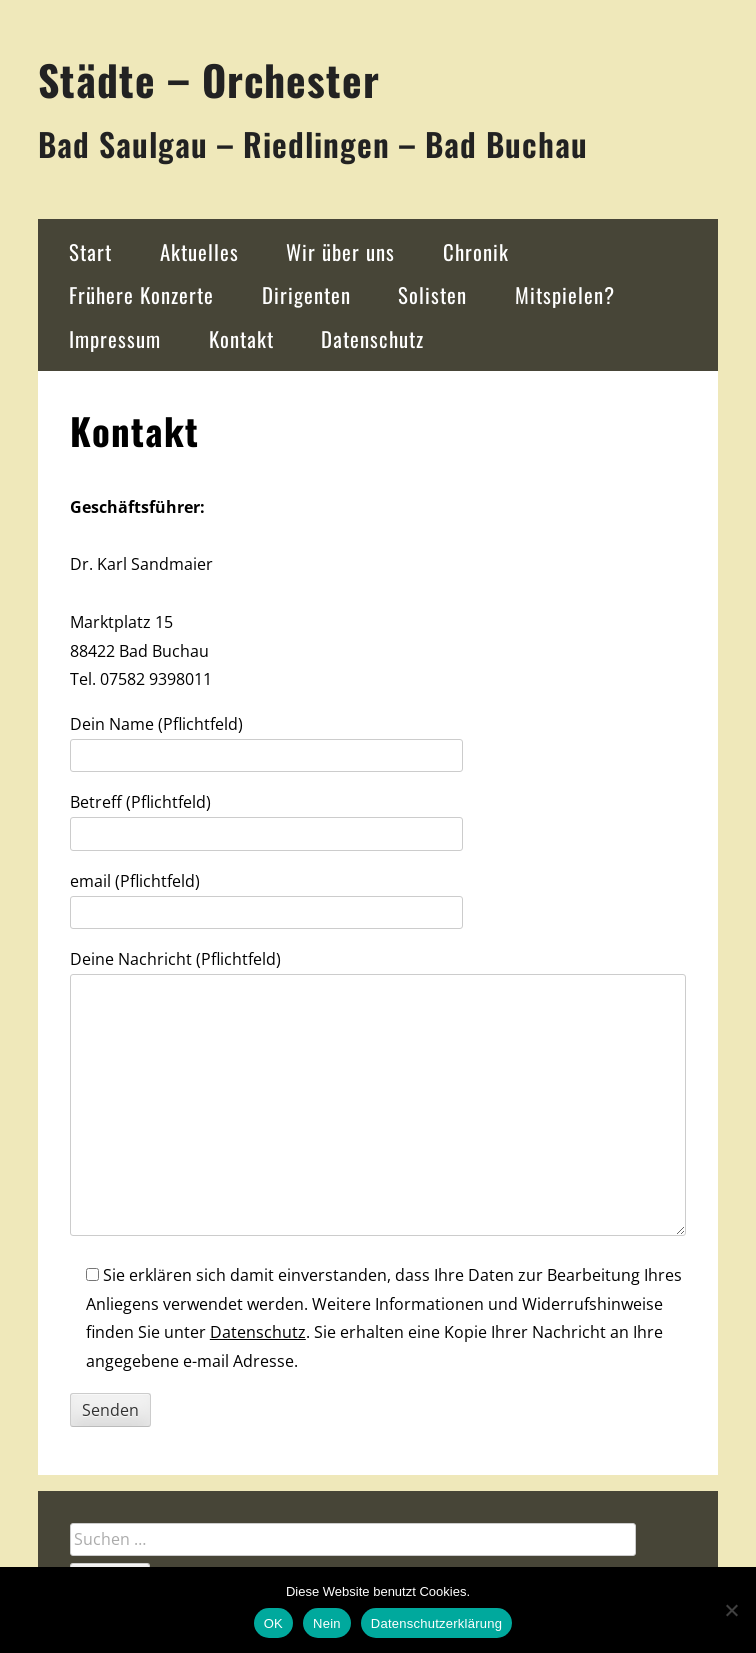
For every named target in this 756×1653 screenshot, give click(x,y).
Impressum (115, 338)
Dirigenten (306, 294)
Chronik (476, 251)
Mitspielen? (565, 294)
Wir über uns (340, 251)
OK (273, 1623)
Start (90, 251)
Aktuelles (199, 251)
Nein (327, 1623)
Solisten (432, 294)
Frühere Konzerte (141, 294)
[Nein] (731, 1610)
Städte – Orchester (209, 79)
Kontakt (241, 338)
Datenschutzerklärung (436, 1623)
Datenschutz (372, 338)
